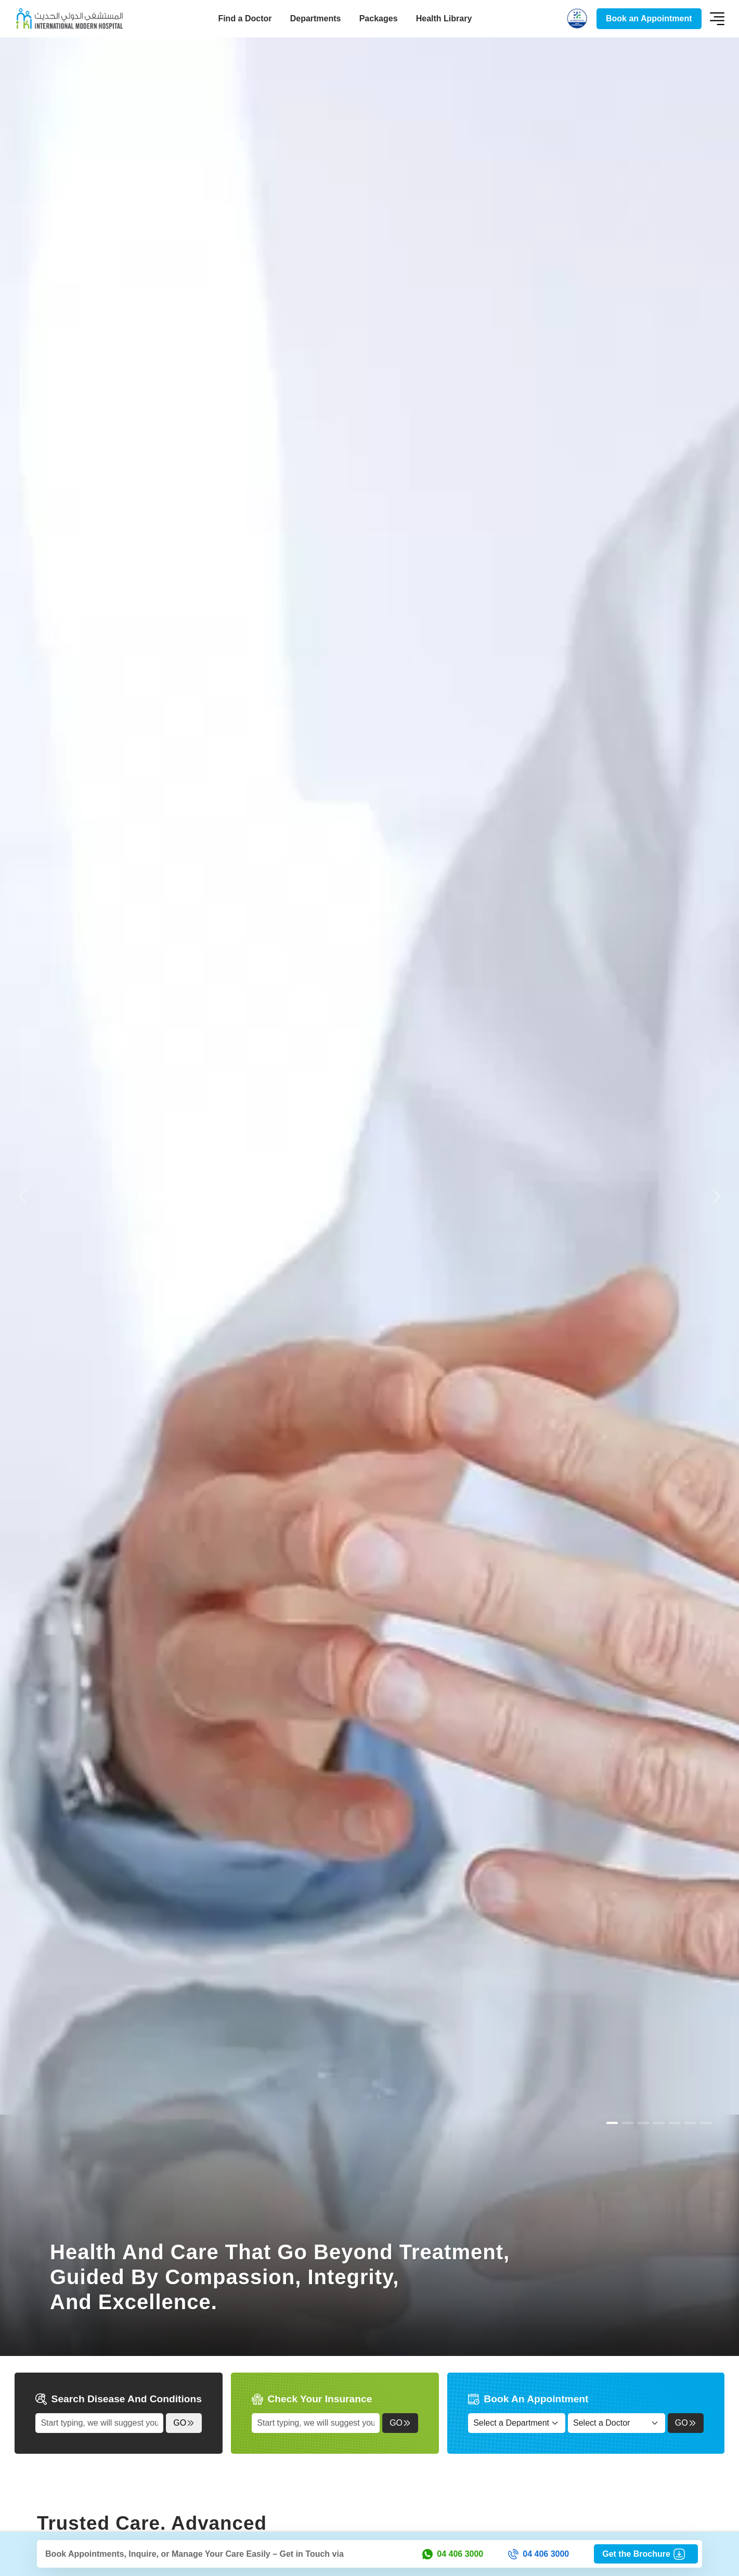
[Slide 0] (612, 2123)
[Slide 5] (690, 2123)
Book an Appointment (649, 18)
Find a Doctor (244, 18)
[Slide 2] (643, 2123)
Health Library (444, 18)
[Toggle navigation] (717, 18)
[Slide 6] (705, 2123)
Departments (315, 18)
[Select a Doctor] (616, 2423)
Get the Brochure (646, 2554)
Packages (378, 18)
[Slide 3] (659, 2123)
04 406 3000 (452, 2554)
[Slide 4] (674, 2123)
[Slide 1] (627, 2123)
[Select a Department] (516, 2423)
